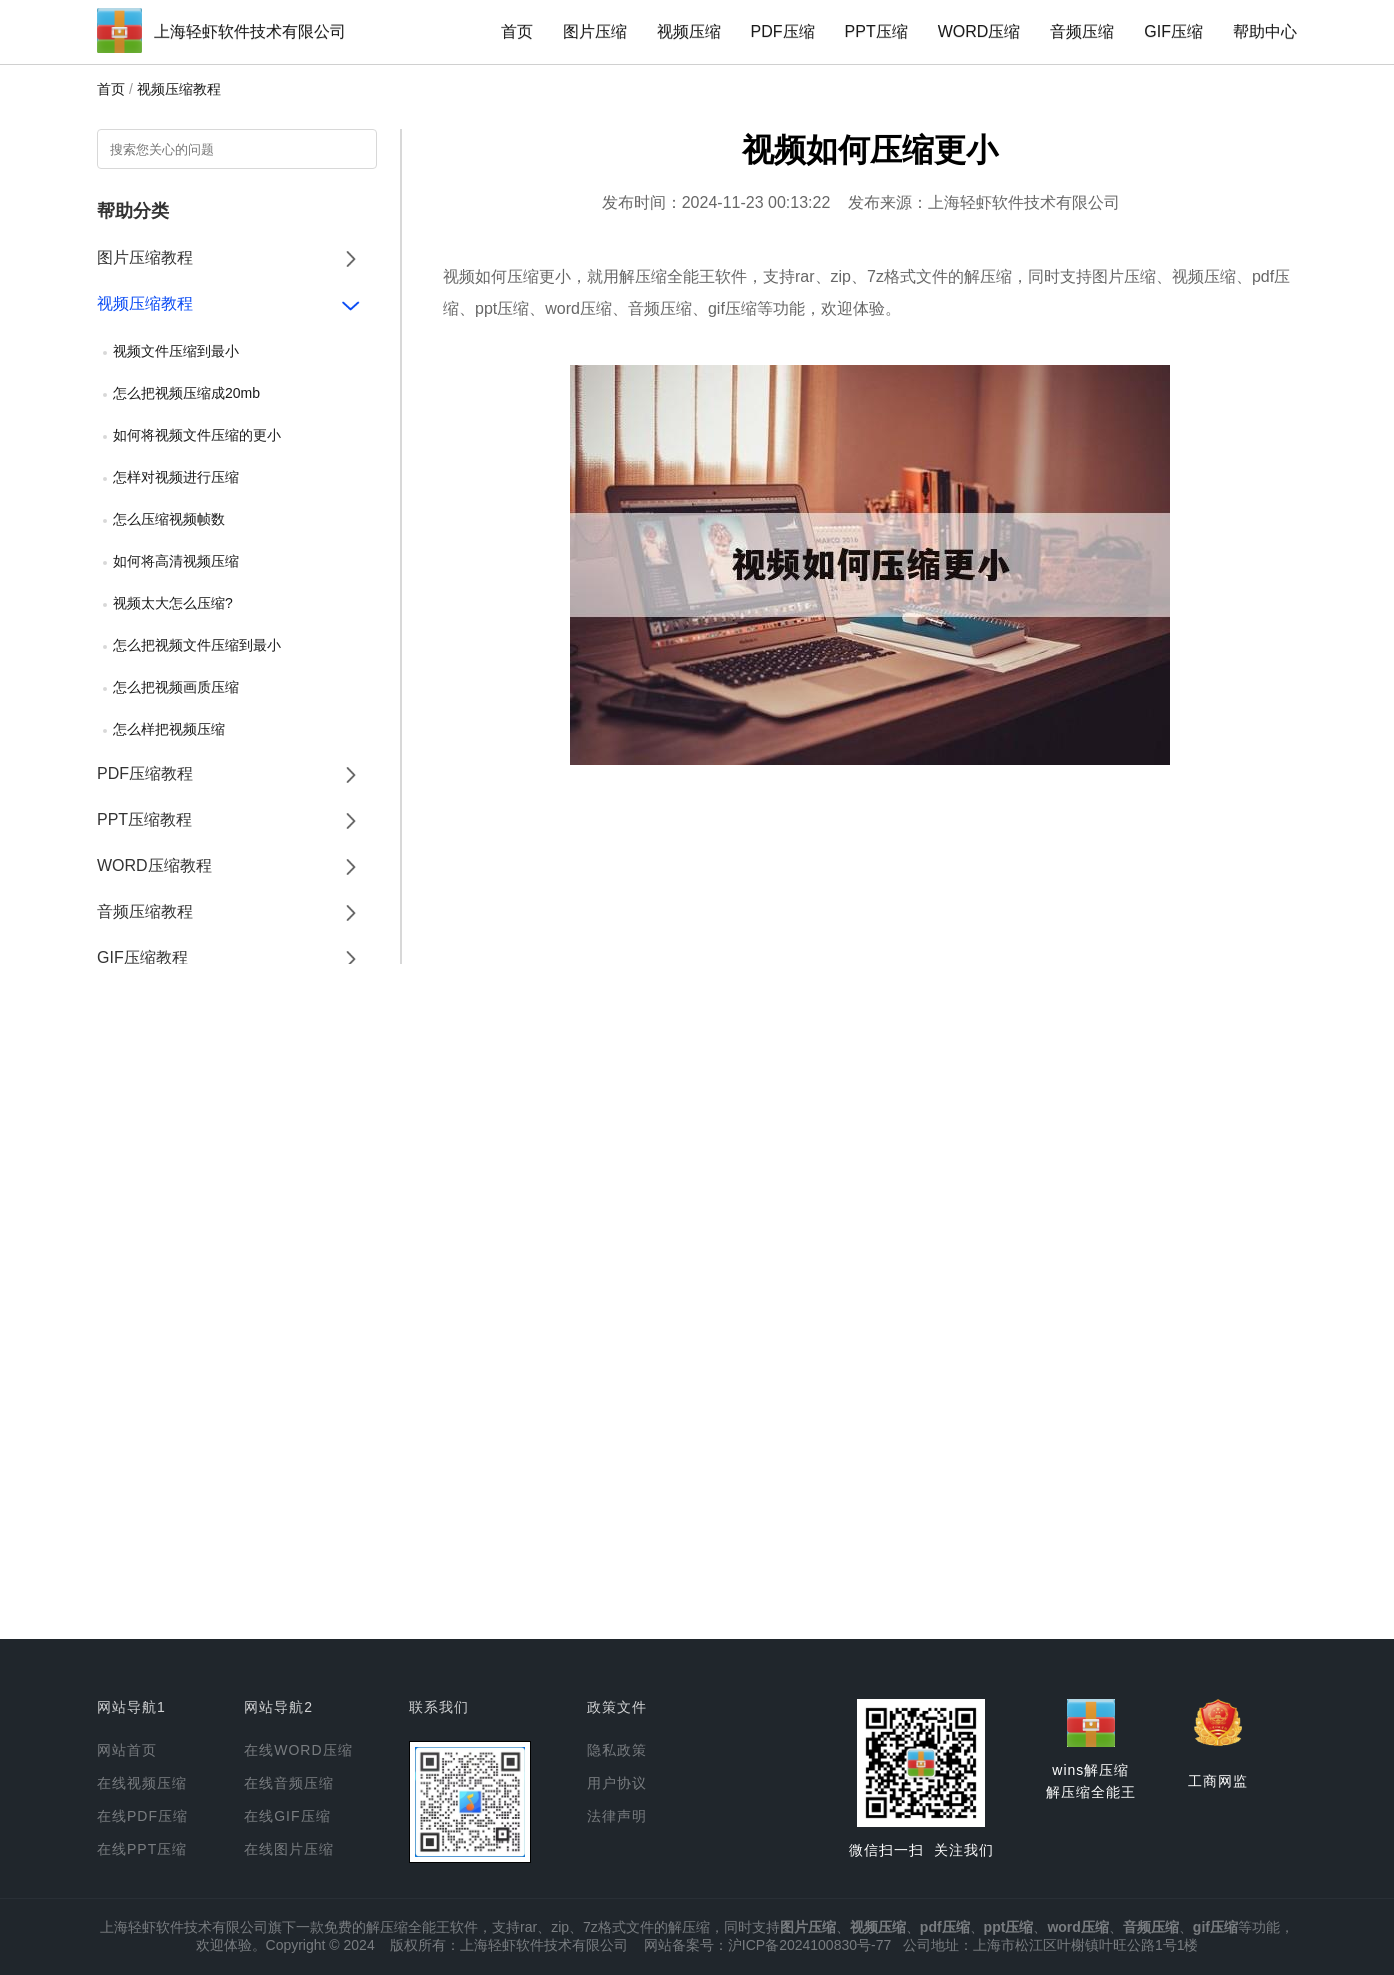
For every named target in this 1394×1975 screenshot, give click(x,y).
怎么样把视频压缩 (169, 729)
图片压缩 (595, 31)
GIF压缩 (1173, 31)
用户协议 (617, 1783)
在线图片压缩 (289, 1849)
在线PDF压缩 (142, 1816)
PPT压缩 (876, 31)
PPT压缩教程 (144, 819)
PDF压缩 (783, 31)
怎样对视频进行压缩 (176, 477)
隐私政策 (617, 1750)
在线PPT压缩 (142, 1849)
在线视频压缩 (142, 1783)
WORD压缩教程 (154, 865)
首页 (517, 31)
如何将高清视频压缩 (176, 561)
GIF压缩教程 (142, 957)
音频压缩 (1082, 31)
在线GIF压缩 (287, 1816)
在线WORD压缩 (298, 1750)
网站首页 (127, 1750)
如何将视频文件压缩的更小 (197, 435)
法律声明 (617, 1816)
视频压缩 (689, 31)
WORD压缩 (979, 31)
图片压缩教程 (145, 257)
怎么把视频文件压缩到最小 (197, 645)
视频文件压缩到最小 (176, 351)
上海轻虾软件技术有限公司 (250, 31)
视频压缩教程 (179, 89)
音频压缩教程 (145, 911)
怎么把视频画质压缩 (176, 687)
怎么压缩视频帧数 (169, 519)
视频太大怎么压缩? (173, 603)
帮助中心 (1265, 31)
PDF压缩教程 (145, 773)
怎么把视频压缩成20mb (186, 393)
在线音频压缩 (289, 1783)
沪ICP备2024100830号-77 (809, 1945)
